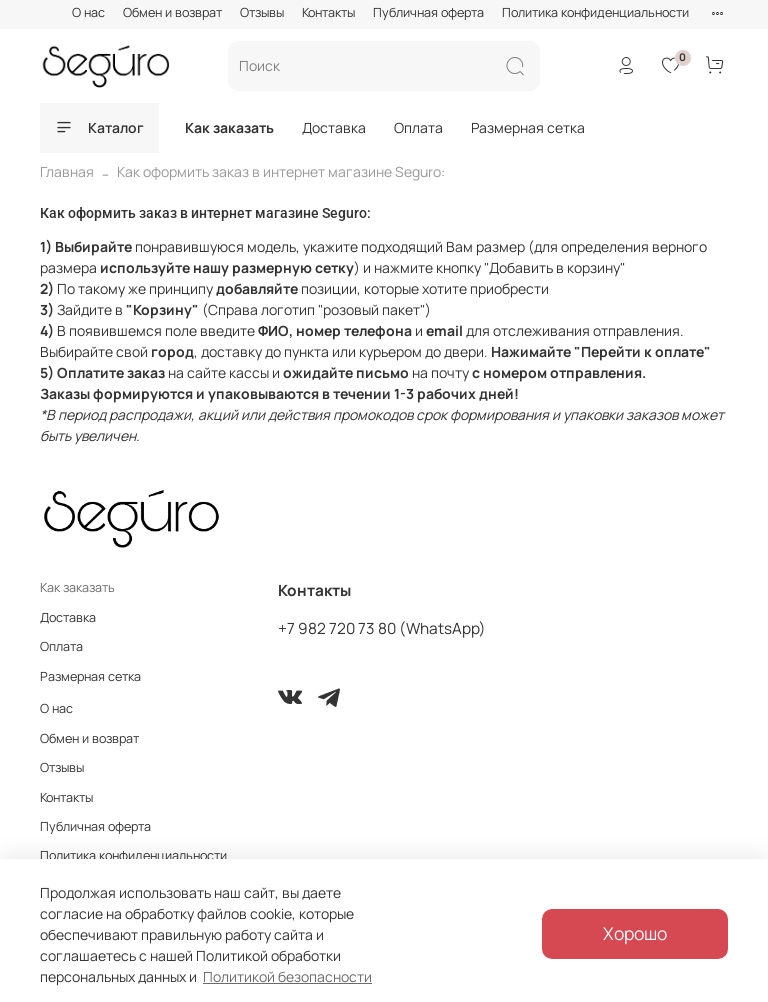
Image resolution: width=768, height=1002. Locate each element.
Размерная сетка (528, 127)
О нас (88, 12)
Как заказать (229, 127)
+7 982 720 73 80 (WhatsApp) (382, 628)
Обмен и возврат (172, 12)
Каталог (99, 127)
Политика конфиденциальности (595, 12)
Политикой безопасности (287, 976)
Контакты (328, 12)
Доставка (334, 127)
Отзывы (262, 12)
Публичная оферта (428, 12)
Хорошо (635, 933)
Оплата (418, 127)
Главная (67, 171)
